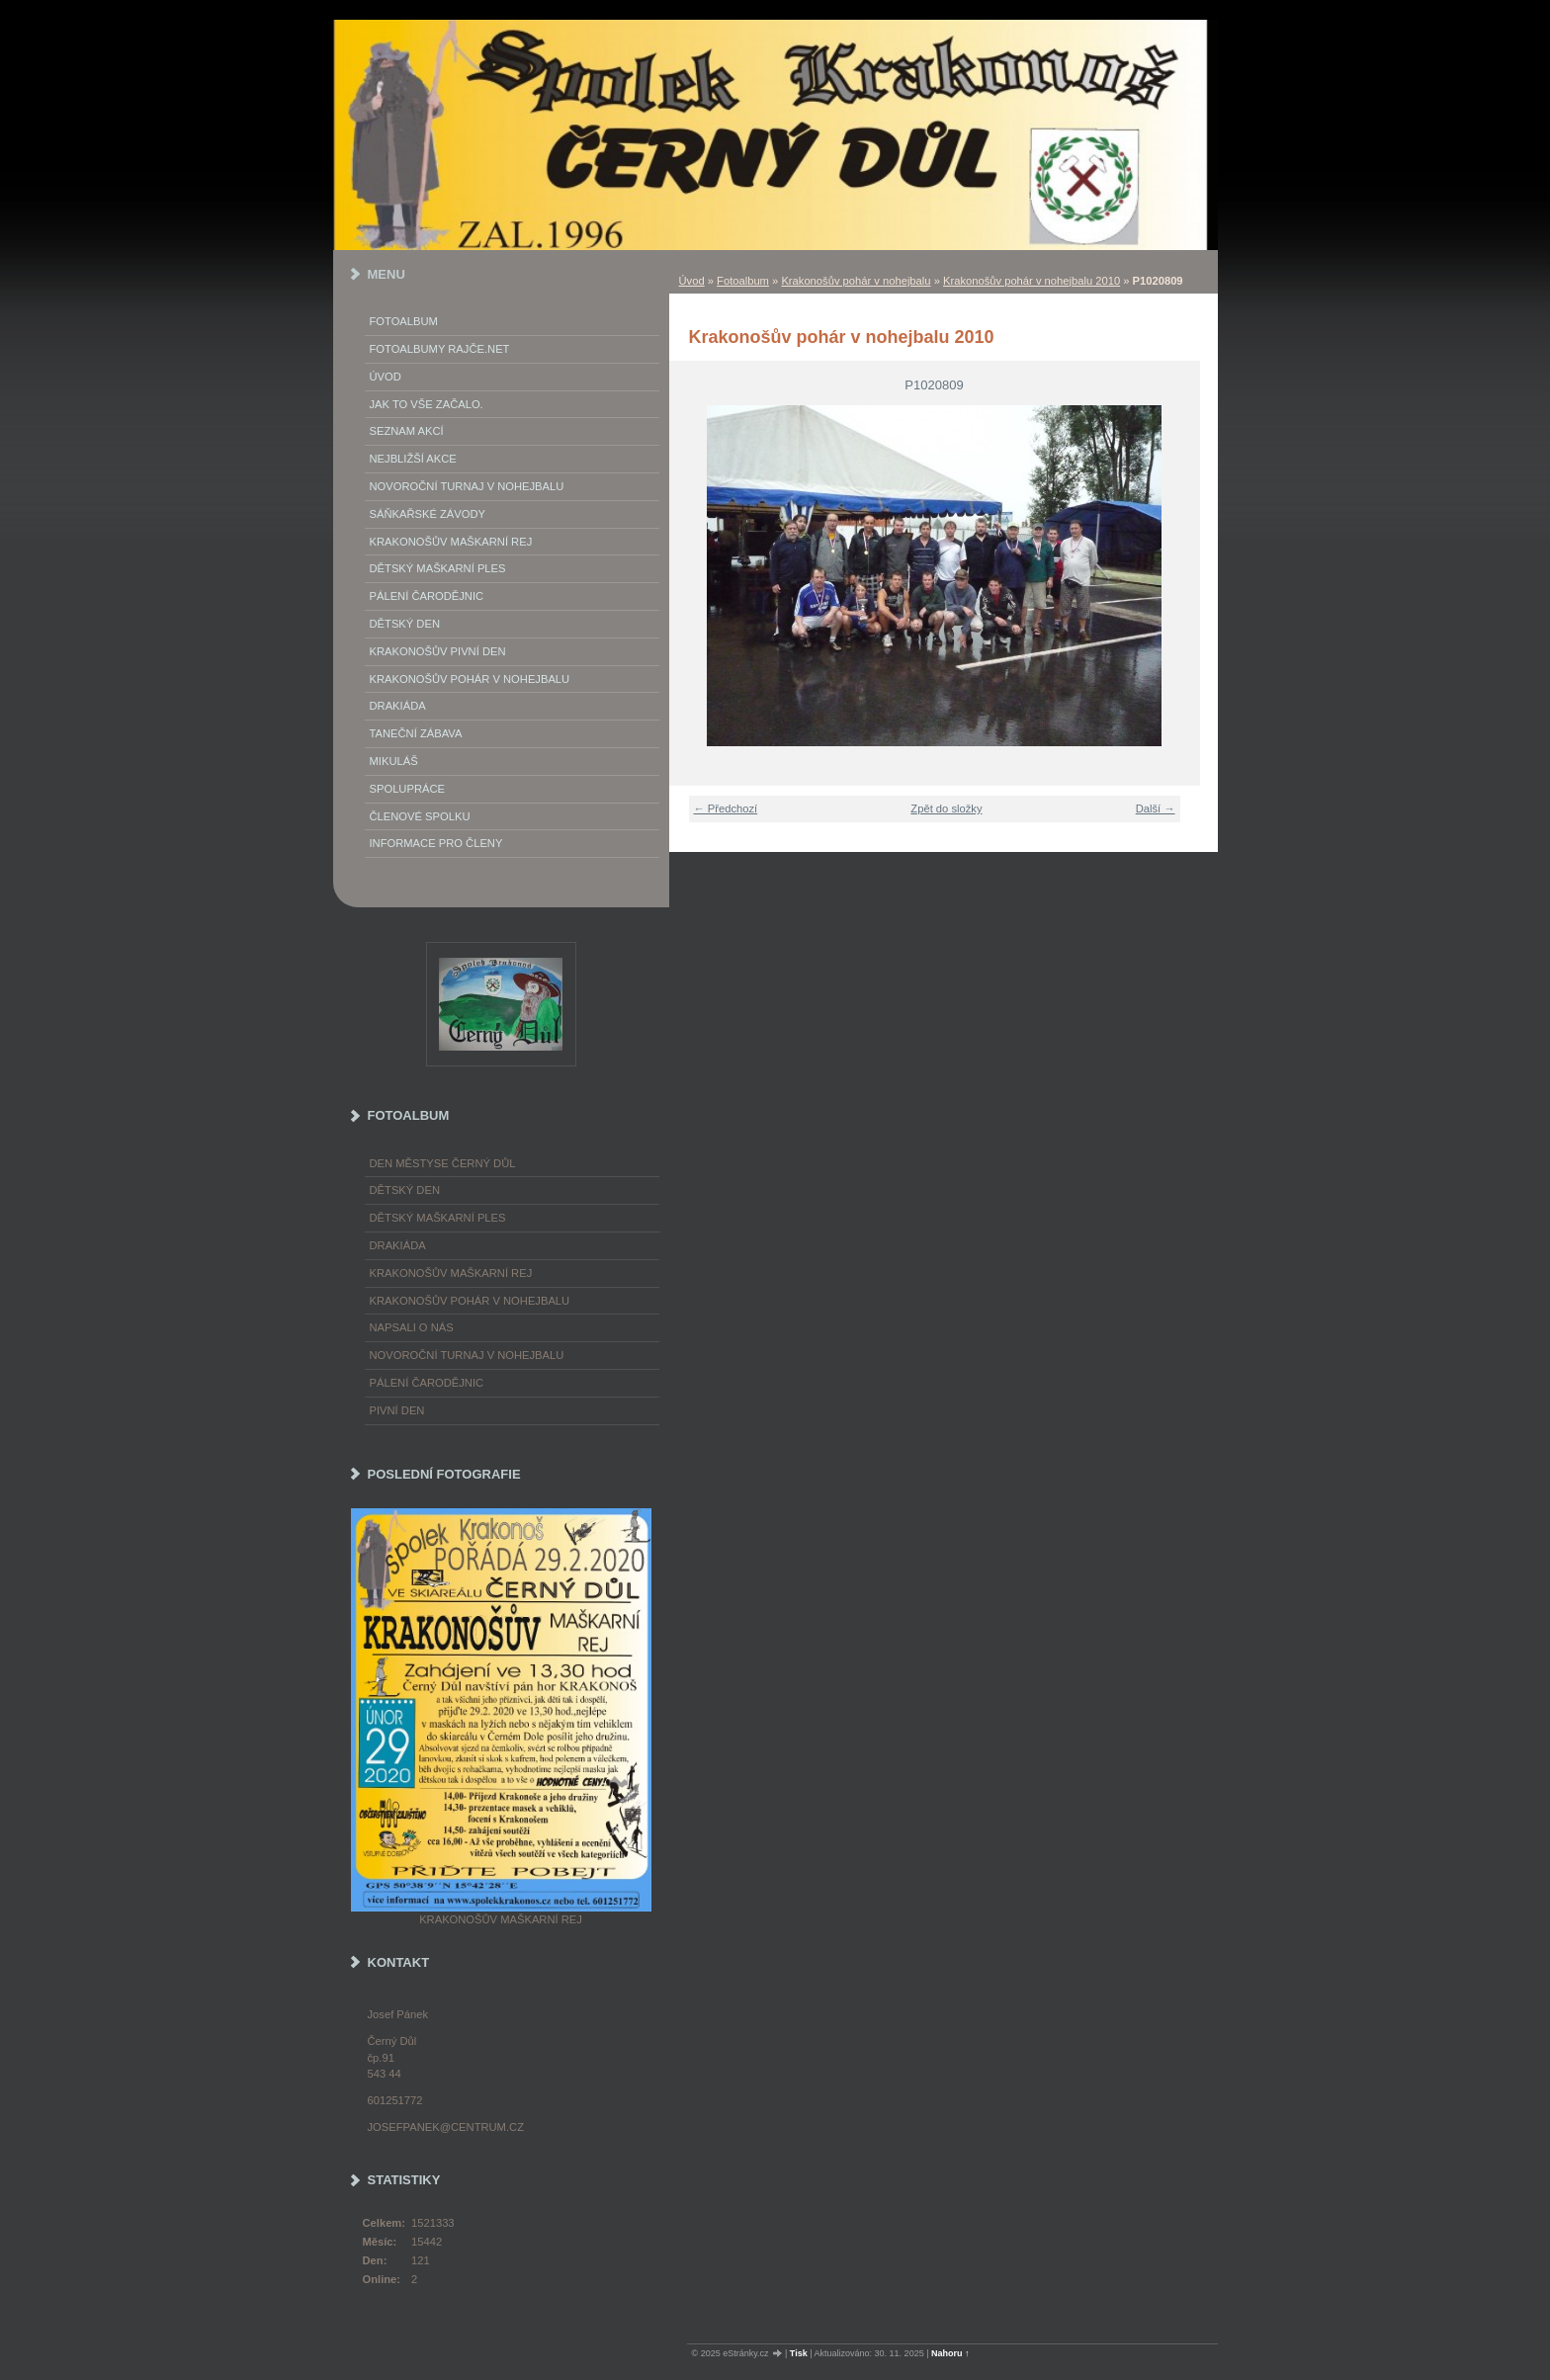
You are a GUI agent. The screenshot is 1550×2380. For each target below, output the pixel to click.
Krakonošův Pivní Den (438, 651)
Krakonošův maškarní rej (451, 542)
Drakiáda (398, 706)
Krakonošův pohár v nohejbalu (855, 281)
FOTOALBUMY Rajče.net (440, 349)
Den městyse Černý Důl (443, 1163)
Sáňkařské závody (428, 514)
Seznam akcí (407, 431)
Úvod (692, 281)
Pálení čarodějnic (427, 1383)
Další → (1155, 808)
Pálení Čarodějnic (427, 596)
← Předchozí (726, 808)
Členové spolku (420, 816)
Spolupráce (407, 789)
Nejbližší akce (413, 459)
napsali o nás (412, 1327)
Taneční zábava (416, 733)
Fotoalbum (743, 281)
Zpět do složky (946, 808)
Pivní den (397, 1410)
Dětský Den (405, 624)
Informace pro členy (436, 843)
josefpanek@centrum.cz (446, 2127)
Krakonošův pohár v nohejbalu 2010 (1031, 281)
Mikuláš (394, 761)
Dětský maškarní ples (438, 568)
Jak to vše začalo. (426, 404)
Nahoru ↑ (950, 2353)
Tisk (799, 2353)
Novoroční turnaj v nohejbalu (467, 486)
